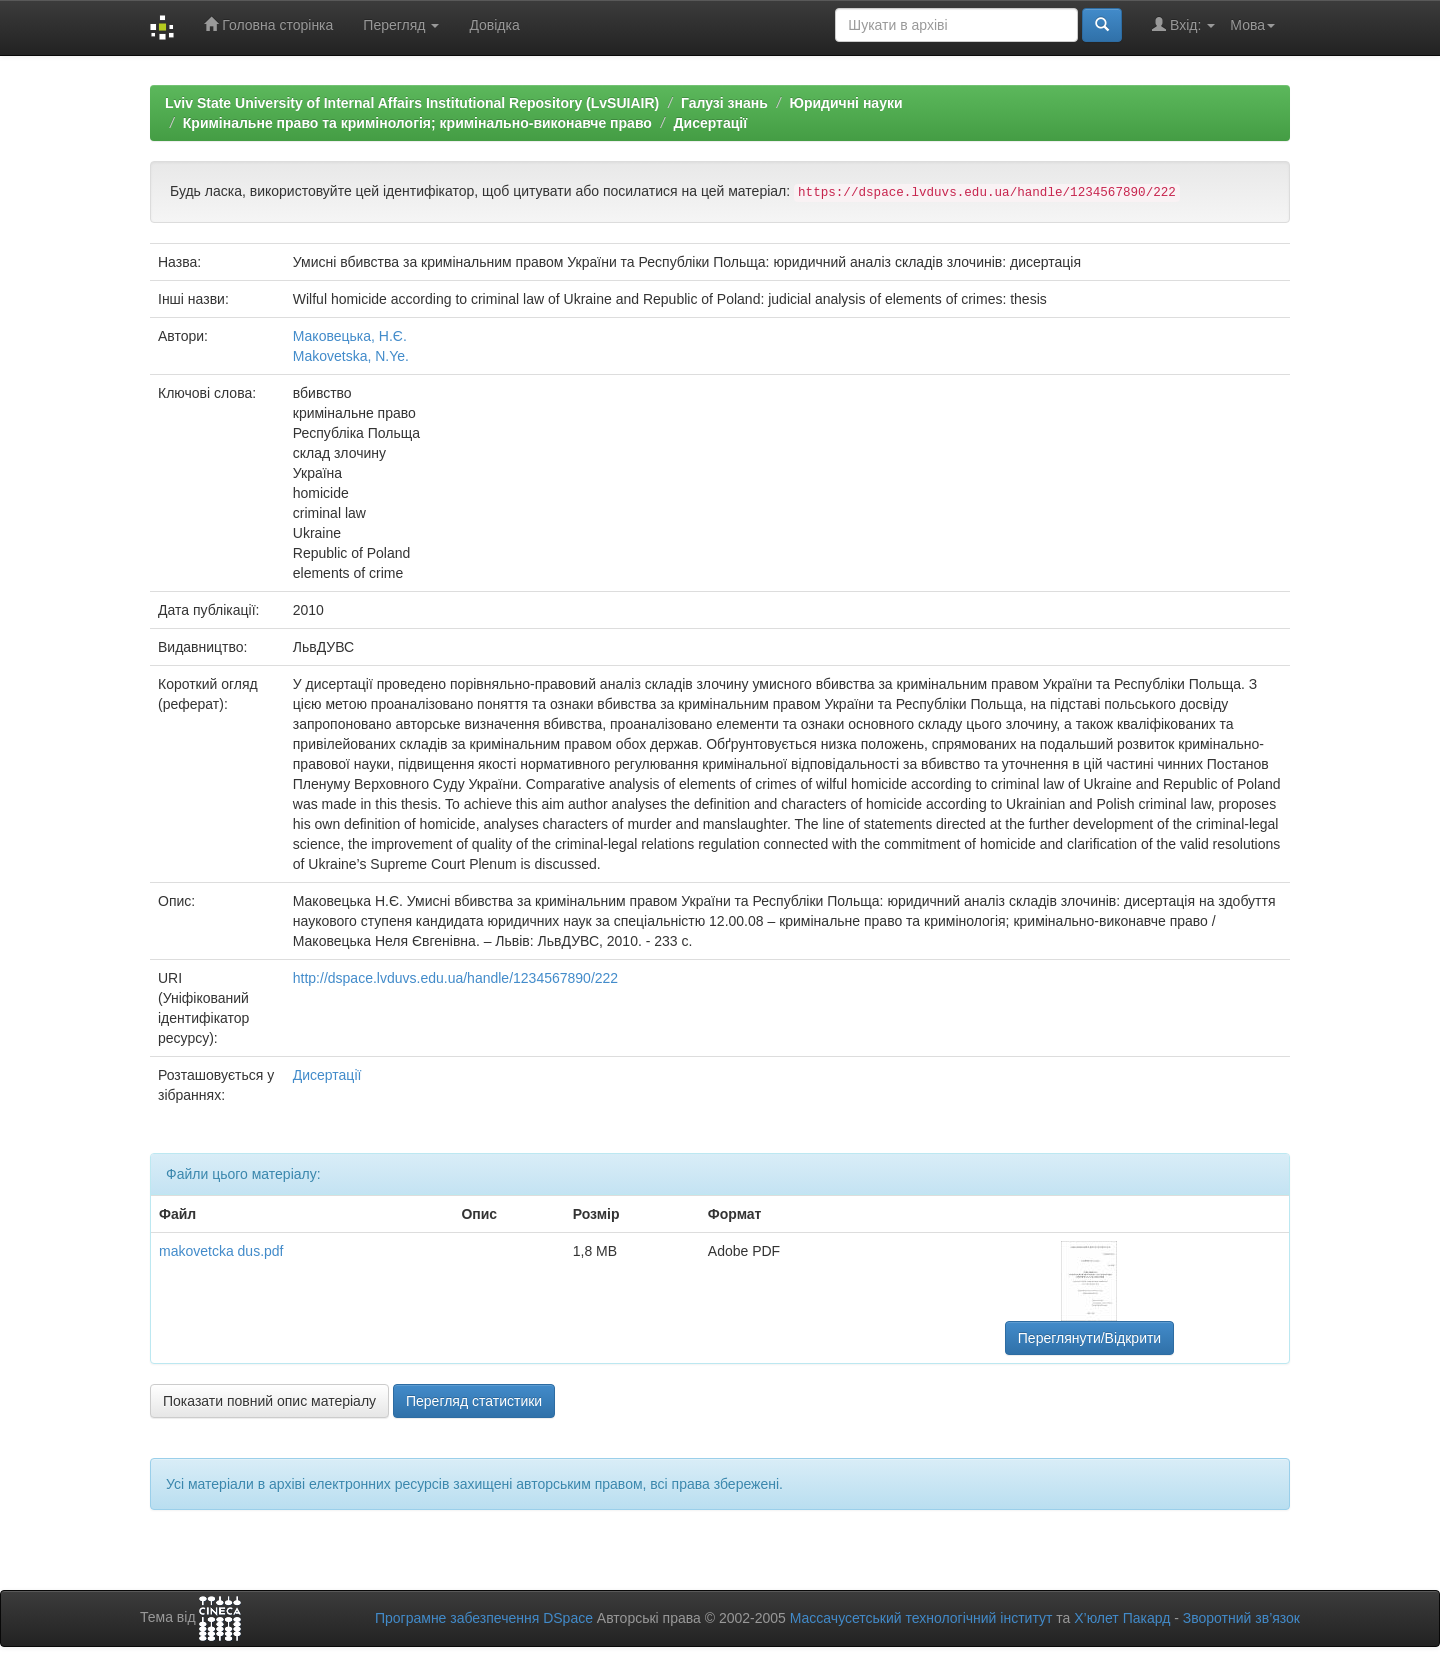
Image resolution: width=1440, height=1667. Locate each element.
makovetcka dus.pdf (221, 1251)
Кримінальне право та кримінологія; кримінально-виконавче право (417, 123)
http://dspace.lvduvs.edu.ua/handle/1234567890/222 (455, 978)
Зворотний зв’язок (1241, 1618)
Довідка (494, 25)
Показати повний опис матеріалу (269, 1401)
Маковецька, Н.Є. (350, 336)
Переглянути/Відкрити (1089, 1338)
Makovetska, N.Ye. (351, 356)
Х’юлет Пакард (1122, 1618)
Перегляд (401, 25)
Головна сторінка (268, 24)
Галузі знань (724, 103)
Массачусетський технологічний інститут (921, 1618)
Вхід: (1183, 24)
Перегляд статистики (474, 1401)
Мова (1252, 25)
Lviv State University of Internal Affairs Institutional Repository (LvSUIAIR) (412, 103)
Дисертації (711, 123)
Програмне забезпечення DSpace (484, 1618)
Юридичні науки (845, 103)
